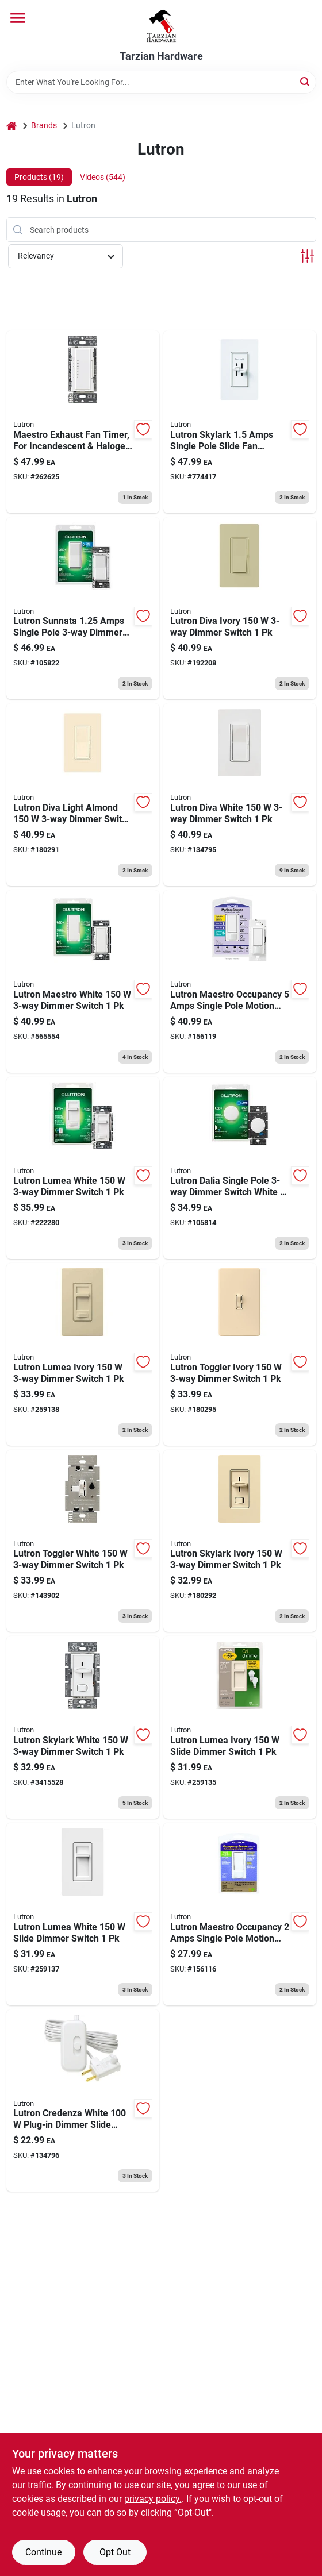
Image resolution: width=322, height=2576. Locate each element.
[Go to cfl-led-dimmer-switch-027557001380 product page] (239, 794)
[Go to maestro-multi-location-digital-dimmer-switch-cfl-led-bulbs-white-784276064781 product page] (82, 981)
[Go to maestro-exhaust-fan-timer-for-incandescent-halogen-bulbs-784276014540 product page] (82, 421)
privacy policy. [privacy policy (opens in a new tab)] (153, 2498)
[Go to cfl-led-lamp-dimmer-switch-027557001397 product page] (82, 2100)
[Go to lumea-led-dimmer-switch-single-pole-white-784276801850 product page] (82, 1914)
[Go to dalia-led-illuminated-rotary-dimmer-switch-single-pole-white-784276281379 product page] (239, 1168)
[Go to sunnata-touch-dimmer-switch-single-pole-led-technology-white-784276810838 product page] (82, 608)
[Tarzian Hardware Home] (161, 25)
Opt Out (115, 2552)
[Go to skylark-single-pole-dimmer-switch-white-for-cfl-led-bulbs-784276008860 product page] (82, 1727)
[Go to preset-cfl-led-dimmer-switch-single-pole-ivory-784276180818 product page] (82, 1354)
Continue (43, 2552)
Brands (44, 125)
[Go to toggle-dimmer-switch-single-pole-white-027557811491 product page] (82, 1541)
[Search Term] (161, 82)
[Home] (11, 126)
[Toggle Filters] (307, 256)
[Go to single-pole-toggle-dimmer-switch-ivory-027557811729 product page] (239, 1354)
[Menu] (17, 17)
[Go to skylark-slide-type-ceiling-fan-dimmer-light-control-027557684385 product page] (239, 421)
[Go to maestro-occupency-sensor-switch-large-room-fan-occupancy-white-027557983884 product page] (239, 981)
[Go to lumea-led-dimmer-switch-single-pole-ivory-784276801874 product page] (239, 1727)
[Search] (305, 81)
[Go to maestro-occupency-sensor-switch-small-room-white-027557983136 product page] (239, 1914)
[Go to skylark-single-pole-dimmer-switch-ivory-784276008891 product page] (239, 1541)
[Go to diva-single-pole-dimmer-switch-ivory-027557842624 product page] (239, 608)
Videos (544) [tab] (102, 177)
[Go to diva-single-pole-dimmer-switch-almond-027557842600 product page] (82, 794)
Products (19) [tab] (39, 177)
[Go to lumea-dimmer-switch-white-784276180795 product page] (82, 1168)
